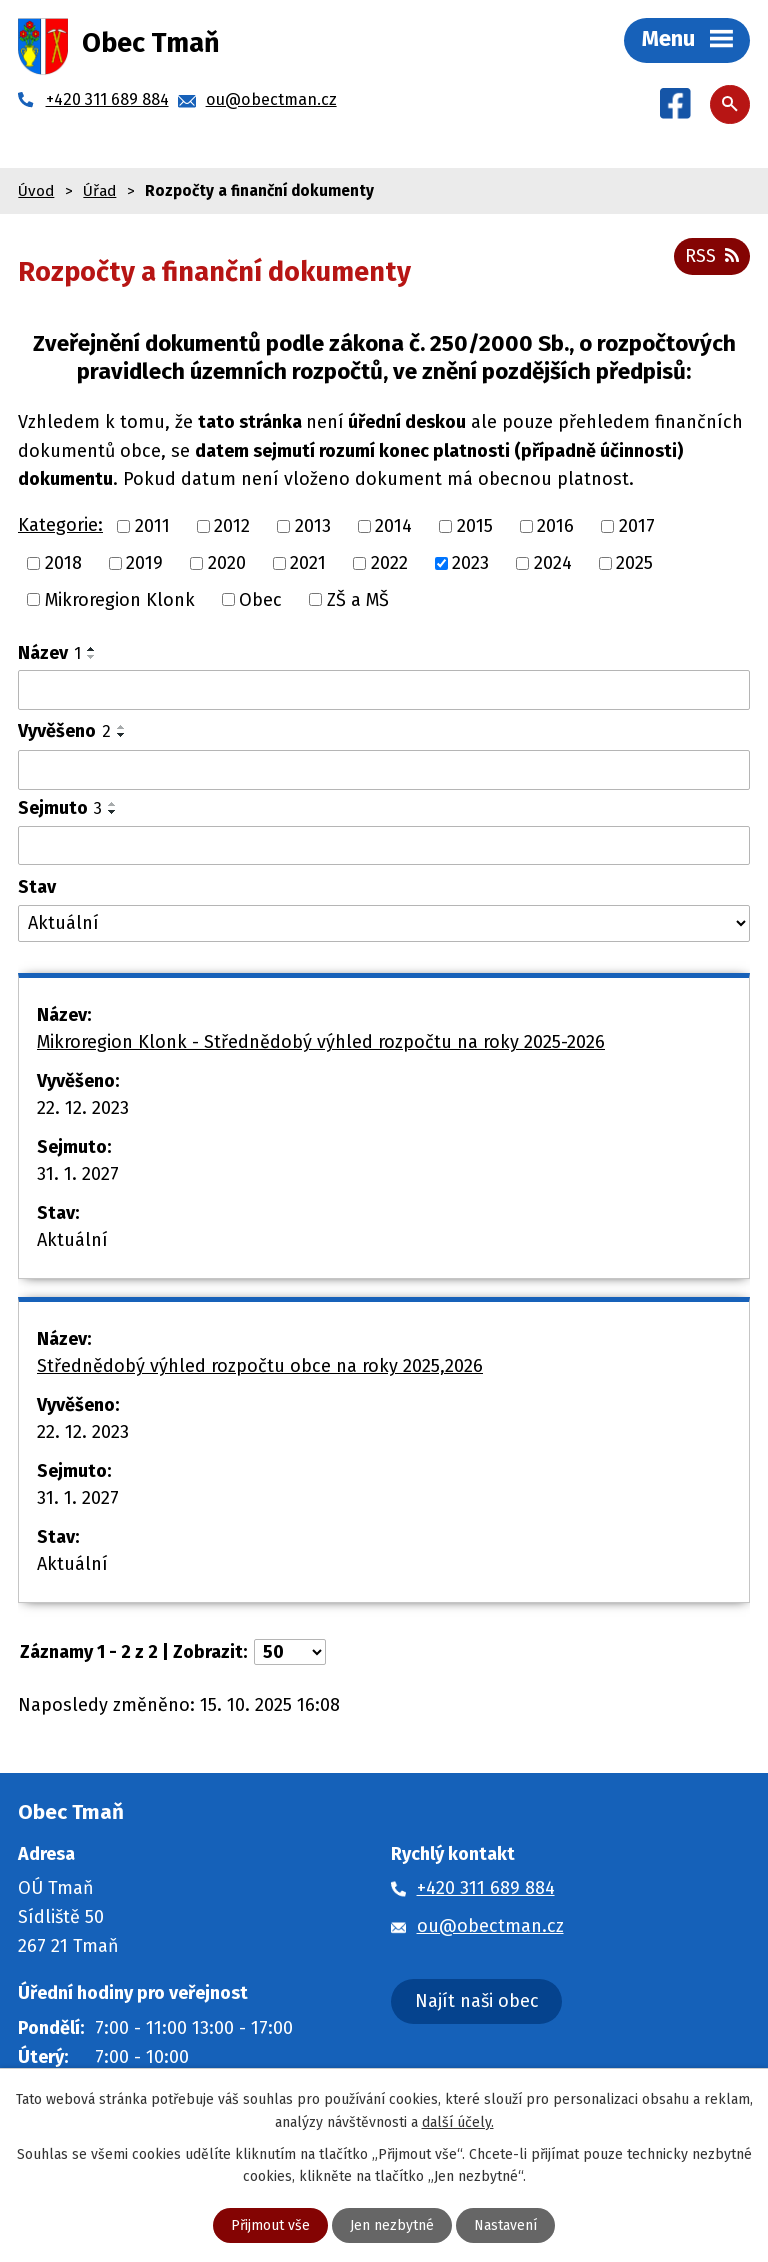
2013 (313, 526)
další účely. (458, 2121)
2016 (555, 526)
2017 (637, 526)
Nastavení (505, 2225)
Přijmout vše (270, 2225)
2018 (63, 563)
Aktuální (72, 1240)
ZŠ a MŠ (358, 599)
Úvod (36, 191)
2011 (152, 526)
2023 (470, 563)
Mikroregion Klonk (120, 599)
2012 (232, 526)
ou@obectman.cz (490, 1926)
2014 (393, 526)
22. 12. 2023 (83, 1108)
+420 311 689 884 (486, 1888)
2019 (144, 563)
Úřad (99, 191)
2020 (227, 563)
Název (49, 653)
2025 (634, 563)
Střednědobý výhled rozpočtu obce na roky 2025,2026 (260, 1366)
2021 (308, 563)
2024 (553, 563)
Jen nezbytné (392, 2225)
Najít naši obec (477, 2001)
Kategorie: (60, 525)
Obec (260, 599)
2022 (389, 563)
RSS (712, 256)
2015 (475, 526)
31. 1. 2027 (78, 1174)
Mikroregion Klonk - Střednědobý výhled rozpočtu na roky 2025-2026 (321, 1042)
